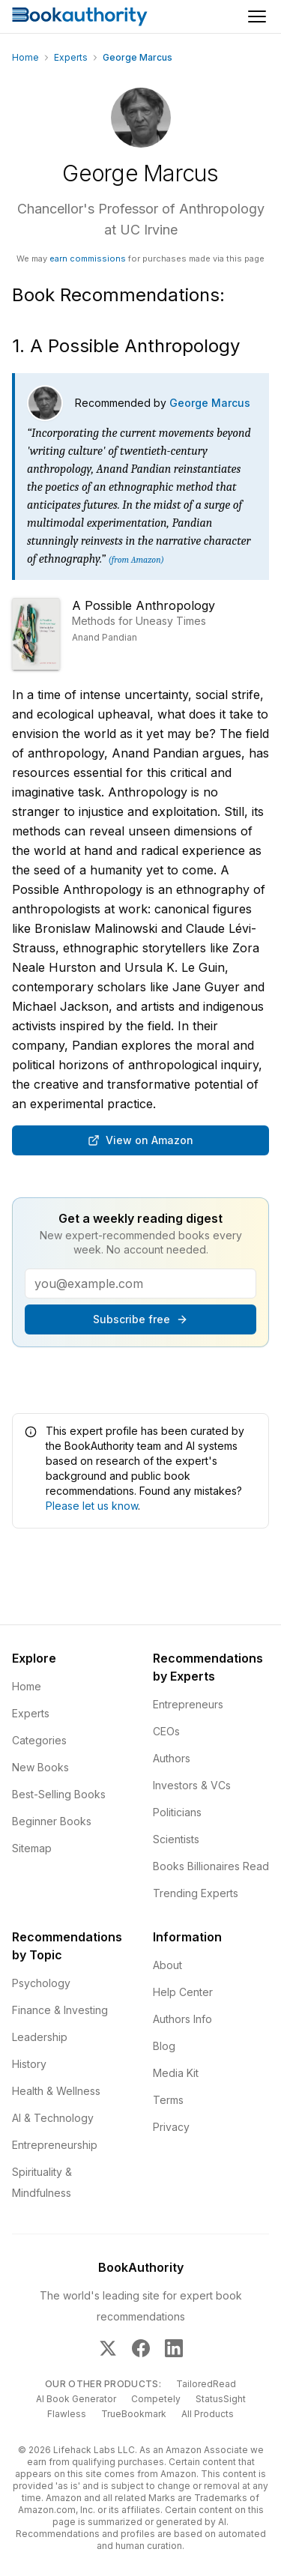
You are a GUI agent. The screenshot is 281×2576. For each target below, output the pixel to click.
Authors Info (182, 2019)
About (167, 1965)
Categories (39, 1740)
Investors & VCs (192, 1785)
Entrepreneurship (54, 2144)
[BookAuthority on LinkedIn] (174, 2348)
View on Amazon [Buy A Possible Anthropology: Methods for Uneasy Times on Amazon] (140, 1140)
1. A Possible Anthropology (126, 346)
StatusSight (221, 2398)
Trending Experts (195, 1893)
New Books (40, 1767)
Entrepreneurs (188, 1704)
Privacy (171, 2126)
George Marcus (209, 402)
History (29, 2064)
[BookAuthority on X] (108, 2348)
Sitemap (32, 1848)
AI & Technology (53, 2117)
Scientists (176, 1839)
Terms (168, 2099)
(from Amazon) (136, 559)
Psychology (41, 1983)
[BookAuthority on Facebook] (141, 2348)
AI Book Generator (76, 2398)
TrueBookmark (133, 2413)
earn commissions (87, 258)
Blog (164, 2046)
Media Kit (176, 2072)
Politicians (177, 1812)
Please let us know (92, 1505)
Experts (71, 57)
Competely (156, 2398)
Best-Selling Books (59, 1794)
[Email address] (140, 1283)
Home (25, 57)
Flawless (66, 2413)
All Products (207, 2413)
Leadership (39, 2037)
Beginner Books (51, 1821)
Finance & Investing (60, 2010)
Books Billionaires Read (211, 1866)
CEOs (166, 1731)
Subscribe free (140, 1319)
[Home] (80, 16)
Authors (171, 1758)
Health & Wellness (56, 2090)
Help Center (183, 1992)
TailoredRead (206, 2383)
